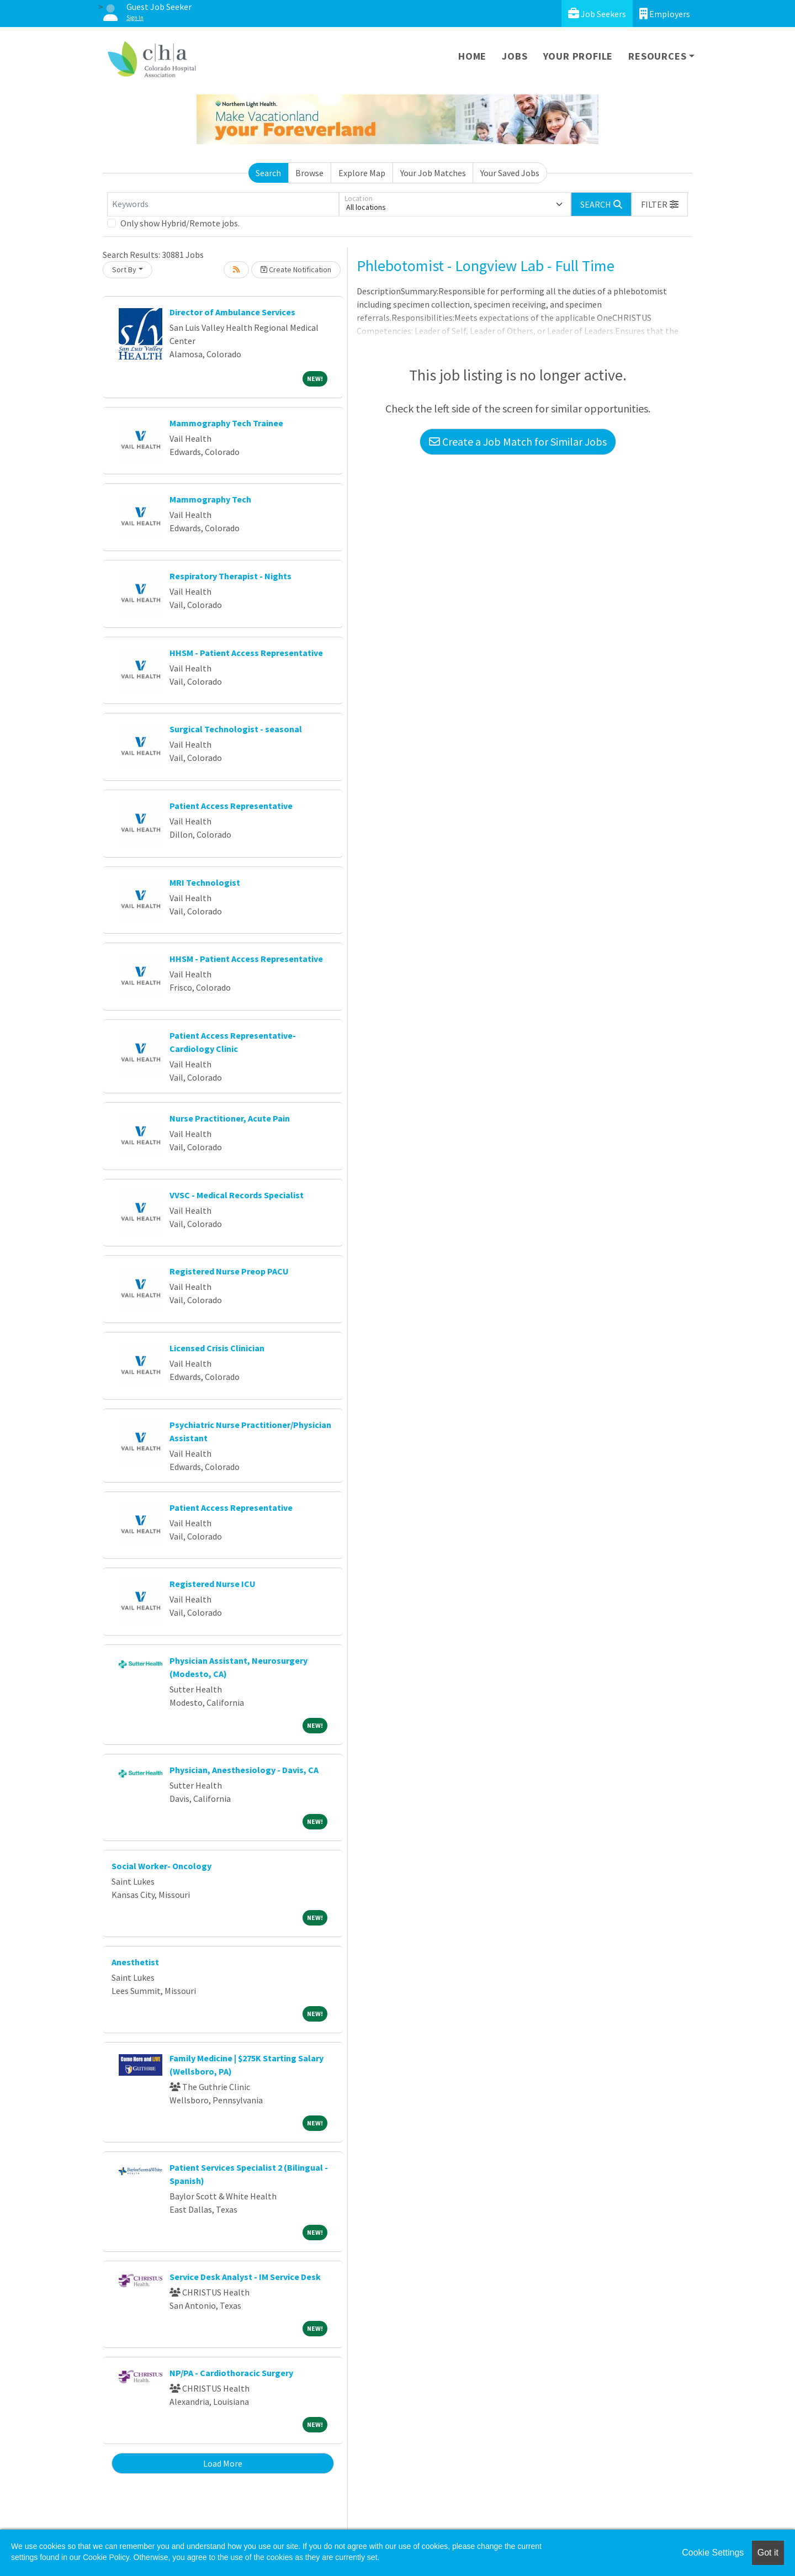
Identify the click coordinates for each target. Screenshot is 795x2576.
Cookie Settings (713, 2552)
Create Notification (296, 269)
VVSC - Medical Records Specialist (236, 1194)
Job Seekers (597, 13)
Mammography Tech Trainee (226, 423)
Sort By (124, 269)
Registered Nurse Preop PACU (229, 1271)
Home (472, 56)
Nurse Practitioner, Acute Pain (229, 1118)
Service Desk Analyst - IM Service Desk (245, 2276)
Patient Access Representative (231, 805)
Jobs (514, 56)
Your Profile (578, 56)
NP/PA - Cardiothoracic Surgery (231, 2372)
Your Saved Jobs (509, 172)
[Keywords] (223, 204)
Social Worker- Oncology (161, 1865)
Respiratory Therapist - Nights (230, 575)
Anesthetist (135, 1961)
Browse (309, 172)
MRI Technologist (204, 882)
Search (268, 172)
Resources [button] (657, 56)
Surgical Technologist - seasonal (235, 728)
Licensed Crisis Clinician (216, 1347)
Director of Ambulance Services (232, 312)
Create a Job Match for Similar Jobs (518, 441)
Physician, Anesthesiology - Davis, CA (244, 1769)
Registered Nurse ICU (212, 1583)
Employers (664, 13)
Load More (222, 2463)
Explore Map (361, 172)
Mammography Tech (210, 499)
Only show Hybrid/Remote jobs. (180, 223)
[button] (660, 204)
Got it (767, 2552)
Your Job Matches (433, 172)
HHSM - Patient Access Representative (246, 652)
